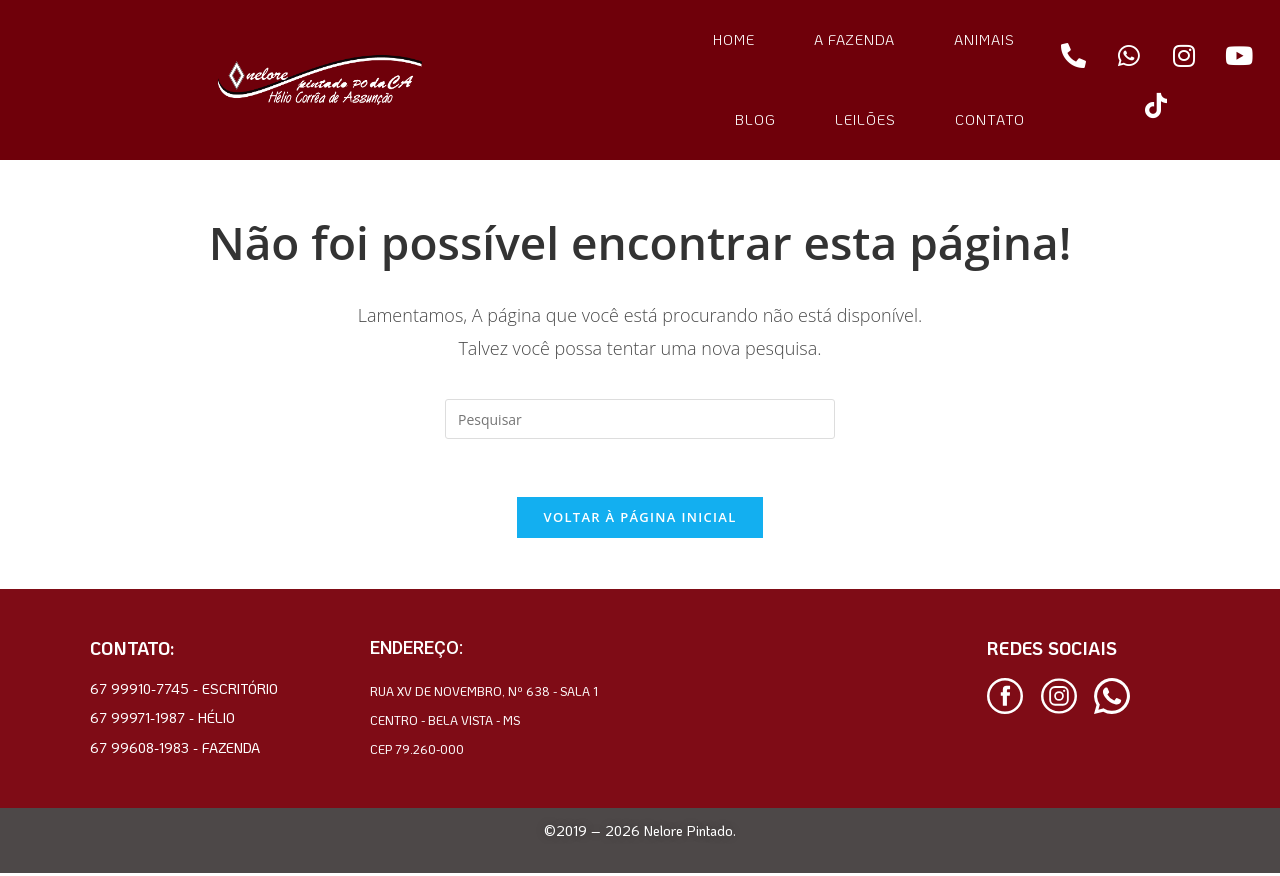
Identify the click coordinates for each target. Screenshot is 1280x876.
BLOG (755, 119)
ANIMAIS (984, 39)
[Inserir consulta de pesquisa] (640, 419)
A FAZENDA (854, 39)
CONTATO (990, 119)
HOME (734, 39)
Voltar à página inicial (639, 520)
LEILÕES (865, 119)
